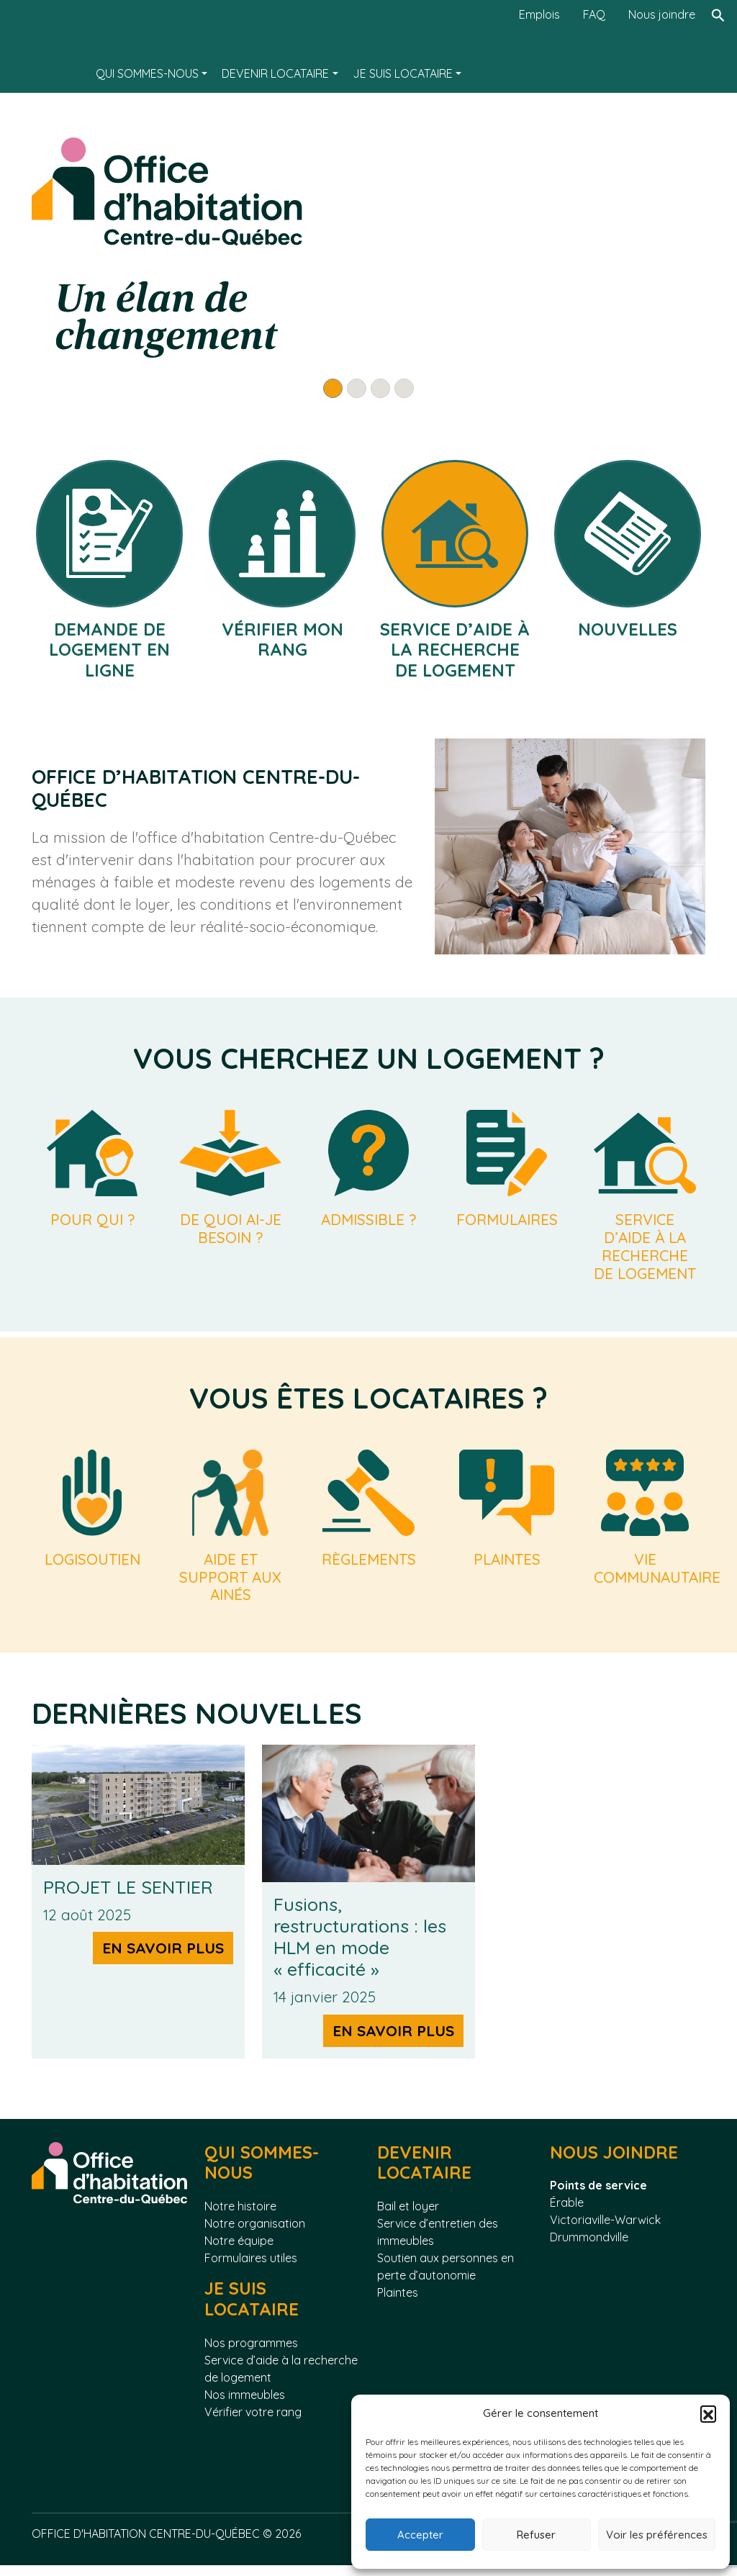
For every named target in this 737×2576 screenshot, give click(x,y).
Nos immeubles (244, 2405)
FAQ (594, 14)
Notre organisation (254, 2235)
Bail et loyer (408, 2217)
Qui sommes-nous (147, 73)
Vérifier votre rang (253, 2422)
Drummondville (589, 2248)
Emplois (539, 14)
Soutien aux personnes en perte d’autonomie (445, 2278)
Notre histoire (240, 2217)
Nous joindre (661, 14)
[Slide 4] (404, 388)
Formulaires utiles (250, 2269)
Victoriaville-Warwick (605, 2231)
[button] (708, 2413)
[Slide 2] (356, 388)
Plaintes (397, 2304)
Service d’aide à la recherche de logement (281, 2379)
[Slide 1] (333, 388)
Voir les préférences (656, 2534)
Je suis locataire (403, 73)
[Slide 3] (380, 388)
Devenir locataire (275, 73)
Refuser (536, 2534)
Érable (567, 2214)
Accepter (420, 2534)
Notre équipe (238, 2252)
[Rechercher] (717, 46)
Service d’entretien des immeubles (437, 2243)
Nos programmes (251, 2353)
